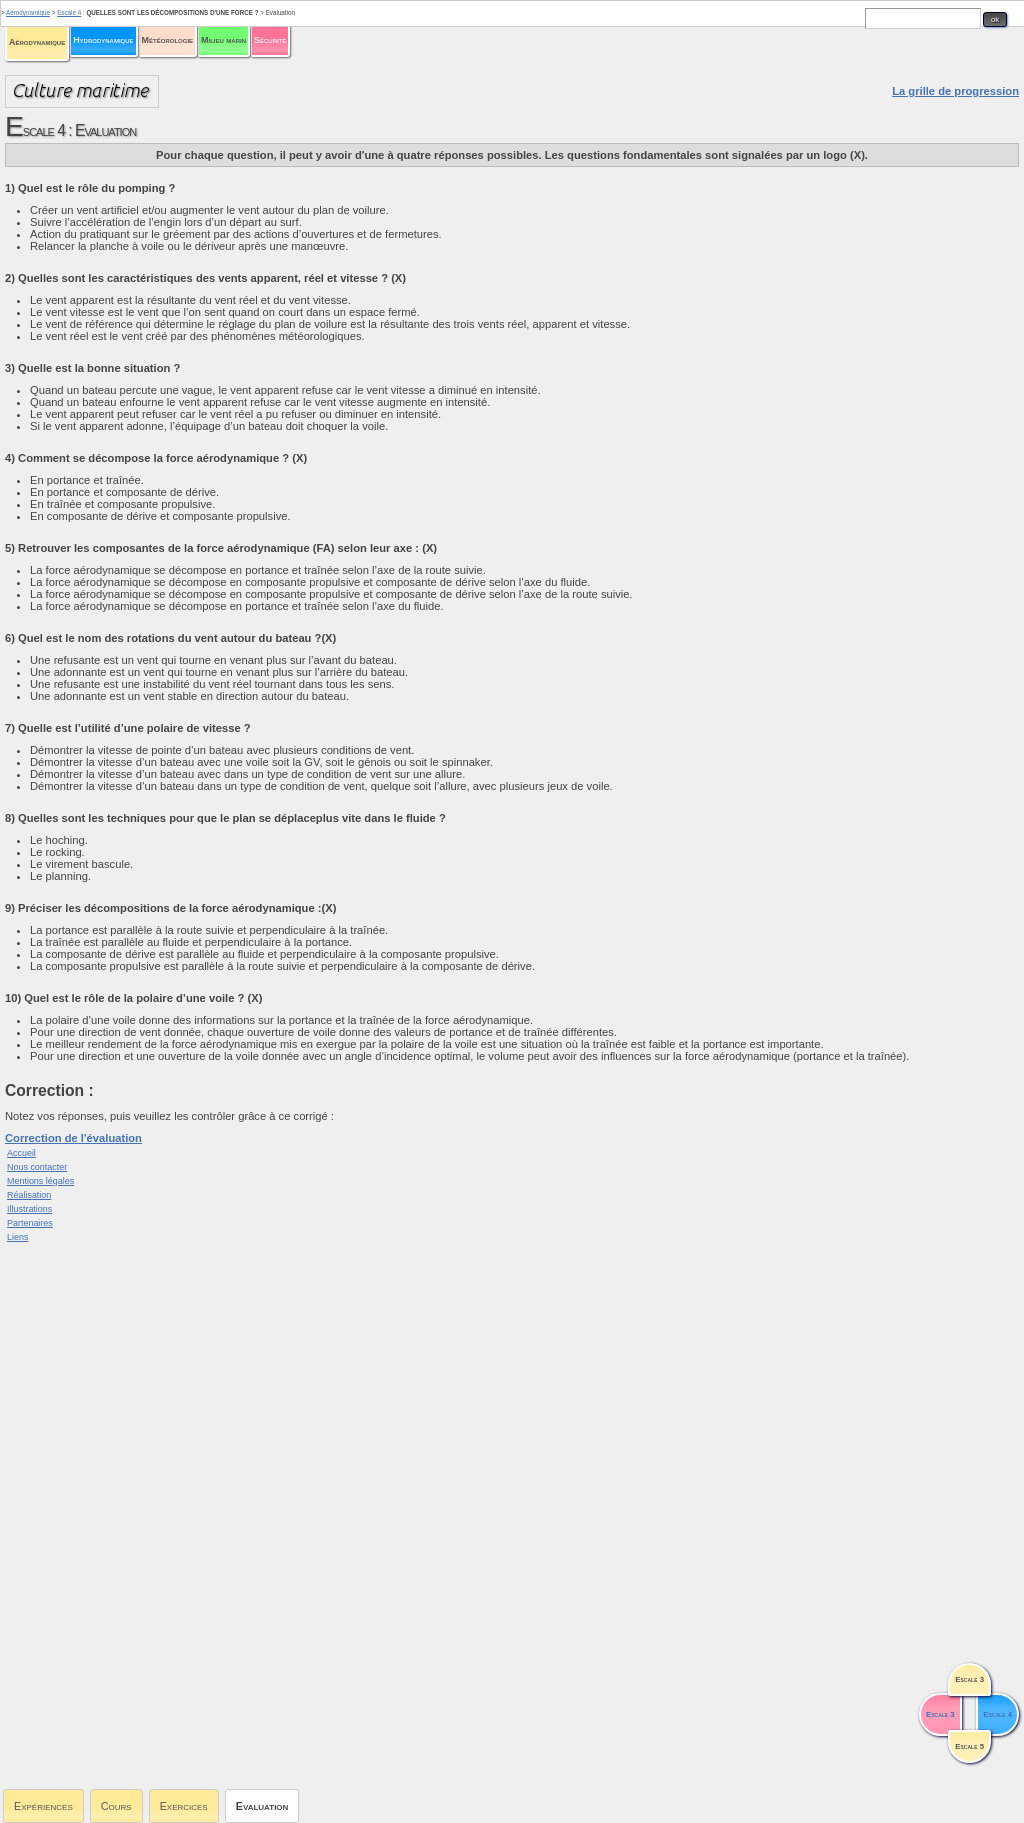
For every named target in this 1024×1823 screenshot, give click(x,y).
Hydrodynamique (103, 40)
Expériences (43, 1806)
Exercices (184, 1806)
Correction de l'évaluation (73, 1138)
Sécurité (270, 40)
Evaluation (262, 1806)
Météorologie (167, 40)
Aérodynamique (37, 42)
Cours (116, 1806)
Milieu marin (223, 40)
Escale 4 (69, 12)
